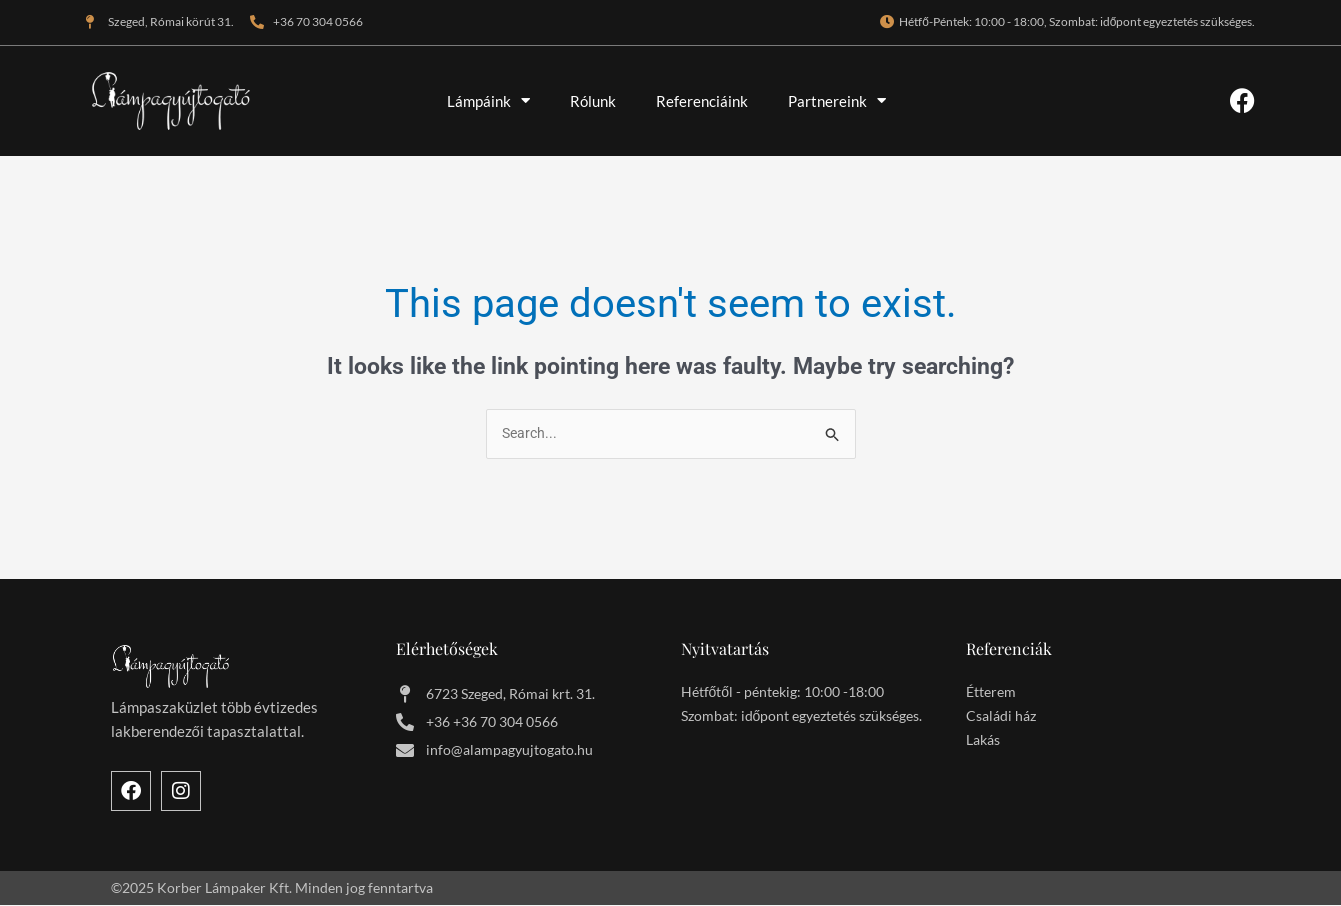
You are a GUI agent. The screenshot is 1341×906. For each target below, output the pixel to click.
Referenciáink (702, 101)
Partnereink (837, 100)
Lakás (983, 740)
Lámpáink (488, 100)
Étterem (991, 692)
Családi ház (1001, 716)
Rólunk (593, 101)
